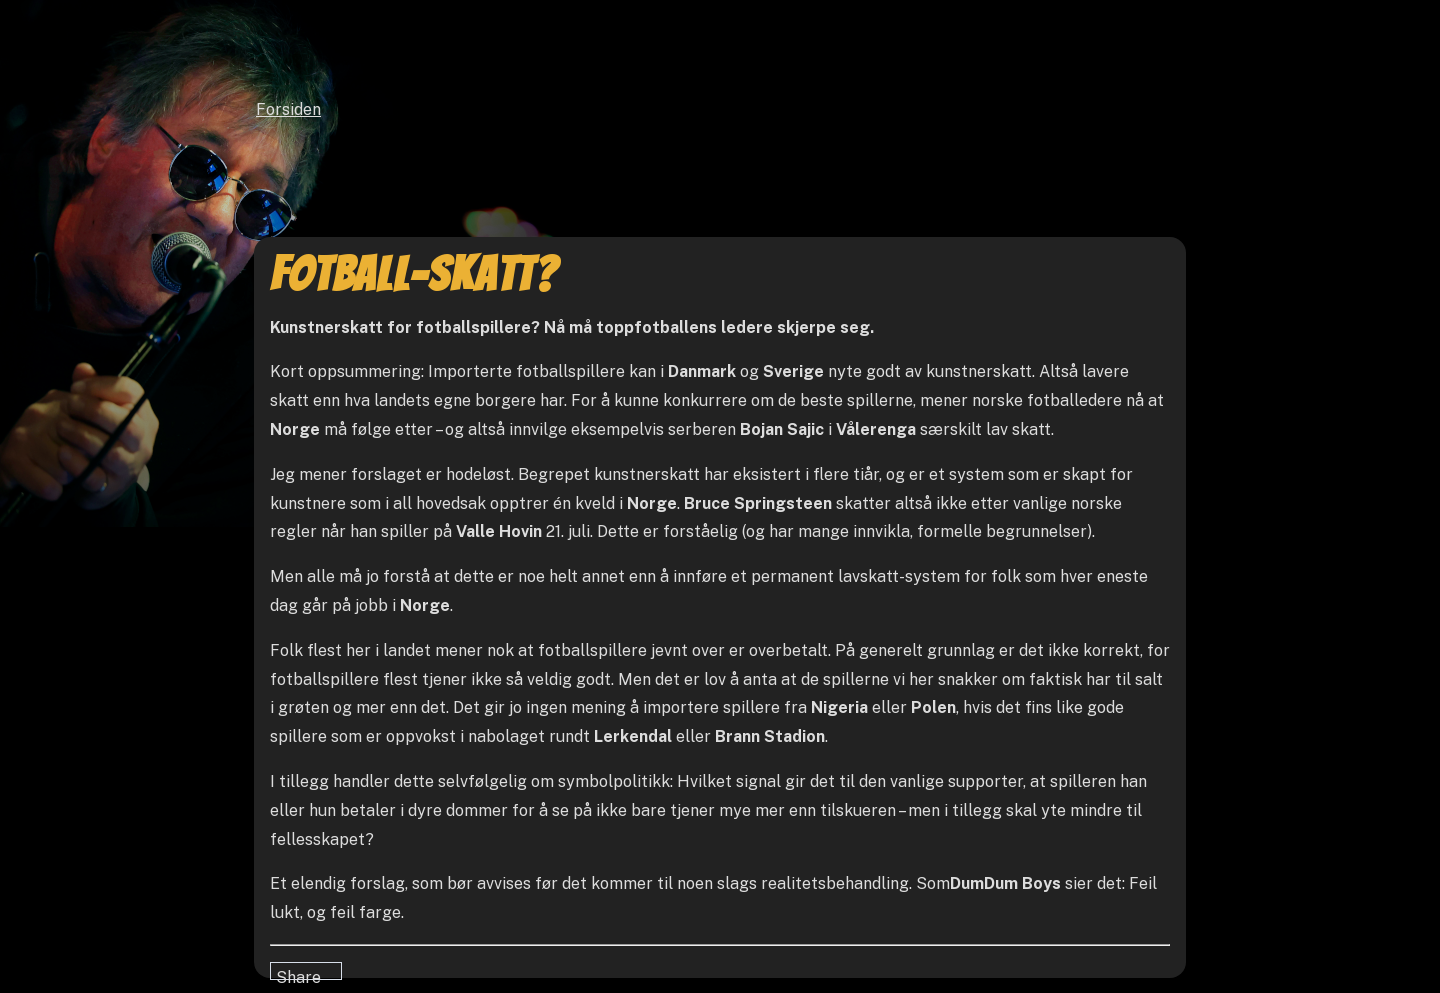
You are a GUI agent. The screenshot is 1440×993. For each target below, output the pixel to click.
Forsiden (288, 109)
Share (298, 974)
